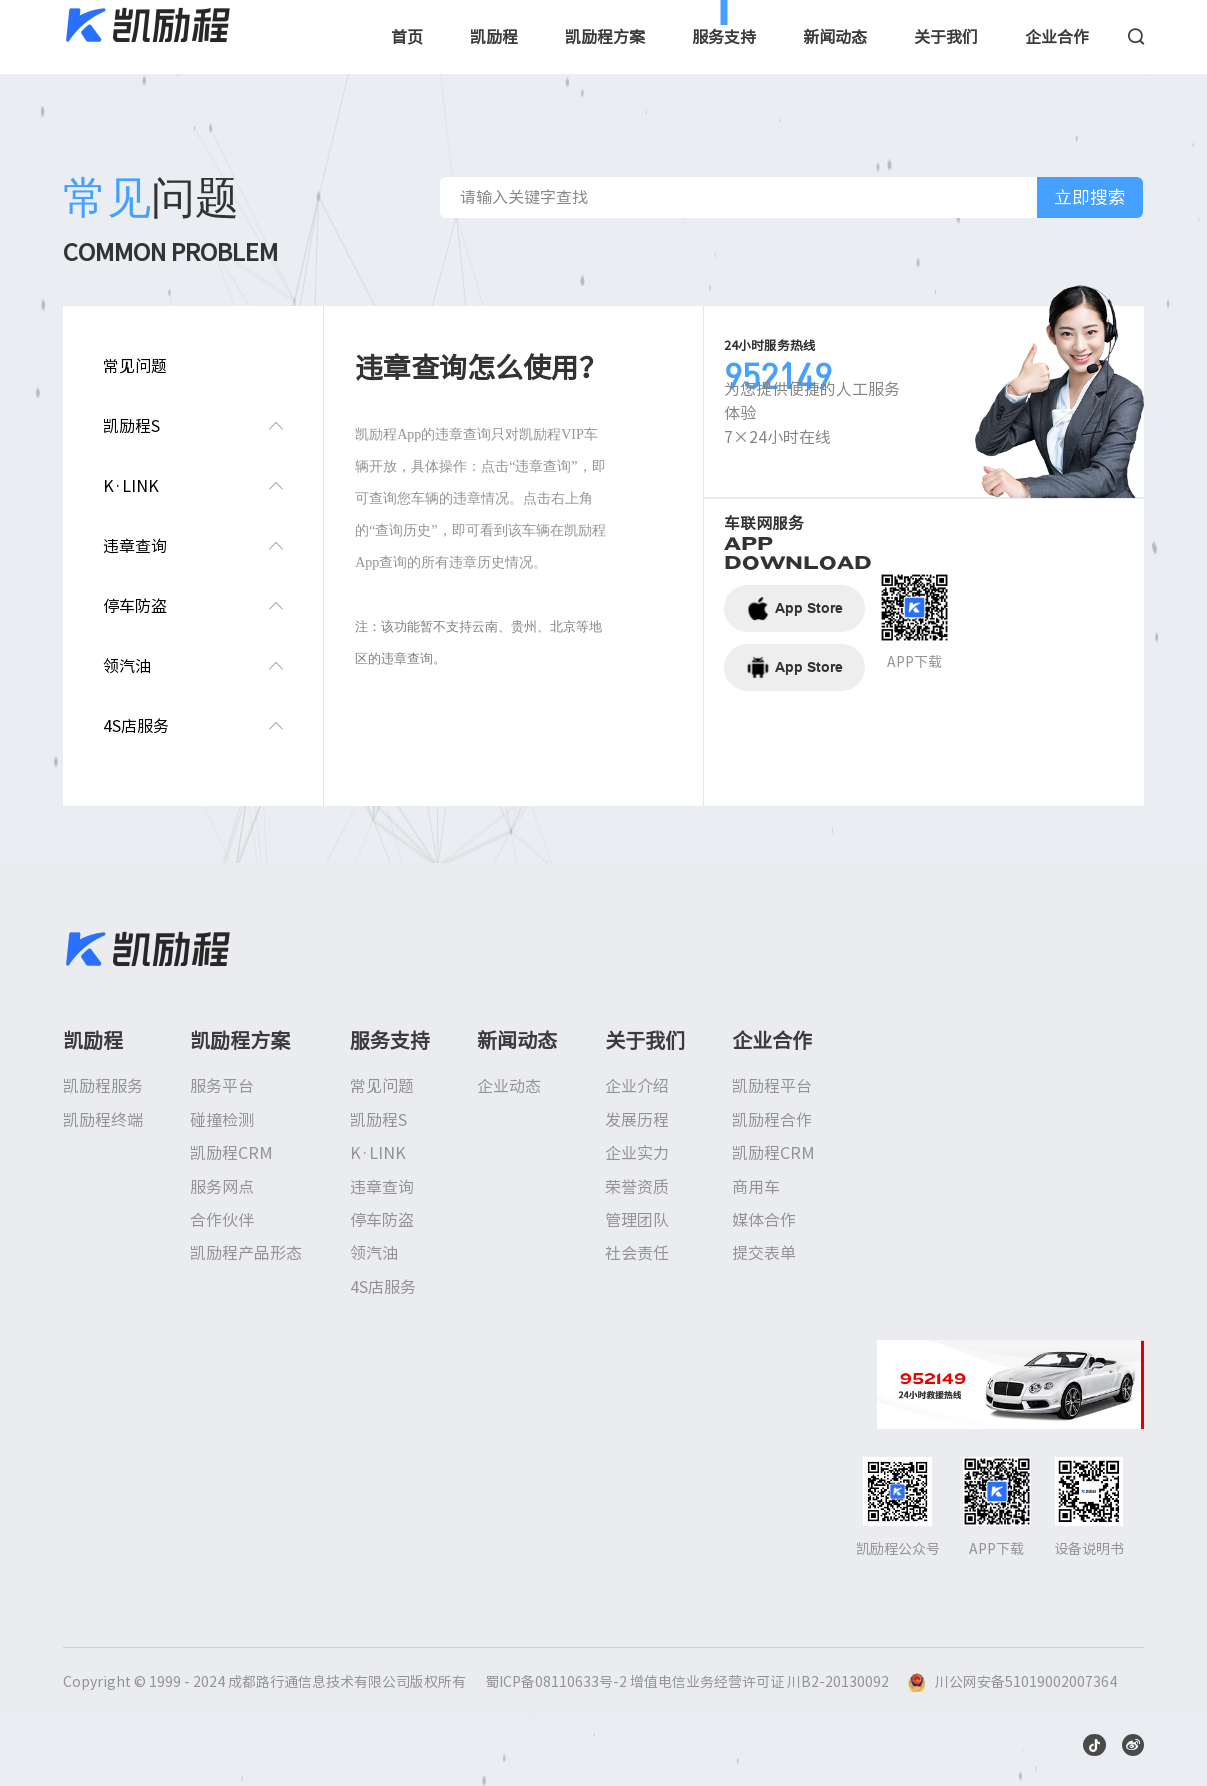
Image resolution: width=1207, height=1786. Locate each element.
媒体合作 (764, 1220)
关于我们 (946, 37)
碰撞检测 (222, 1120)
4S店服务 (383, 1287)
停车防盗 (382, 1220)
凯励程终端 (103, 1120)
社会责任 (637, 1253)
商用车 (756, 1187)
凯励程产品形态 (246, 1253)
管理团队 (637, 1220)
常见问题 (382, 1086)
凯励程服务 (103, 1086)
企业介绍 (637, 1086)
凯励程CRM (231, 1153)
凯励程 (494, 37)
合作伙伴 (222, 1220)
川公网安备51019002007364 (1026, 1682)
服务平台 (222, 1086)
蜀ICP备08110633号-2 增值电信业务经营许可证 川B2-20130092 (687, 1682)
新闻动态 (835, 37)
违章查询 (382, 1187)
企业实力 (637, 1153)
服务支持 (724, 37)
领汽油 (374, 1253)
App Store (794, 608)
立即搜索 (1090, 197)
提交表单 (764, 1253)
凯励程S (378, 1120)
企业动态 (509, 1086)
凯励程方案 (605, 37)
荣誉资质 (637, 1187)
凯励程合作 (772, 1120)
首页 (407, 37)
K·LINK (378, 1153)
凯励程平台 (772, 1086)
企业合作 (1057, 37)
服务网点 (222, 1187)
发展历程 (637, 1120)
